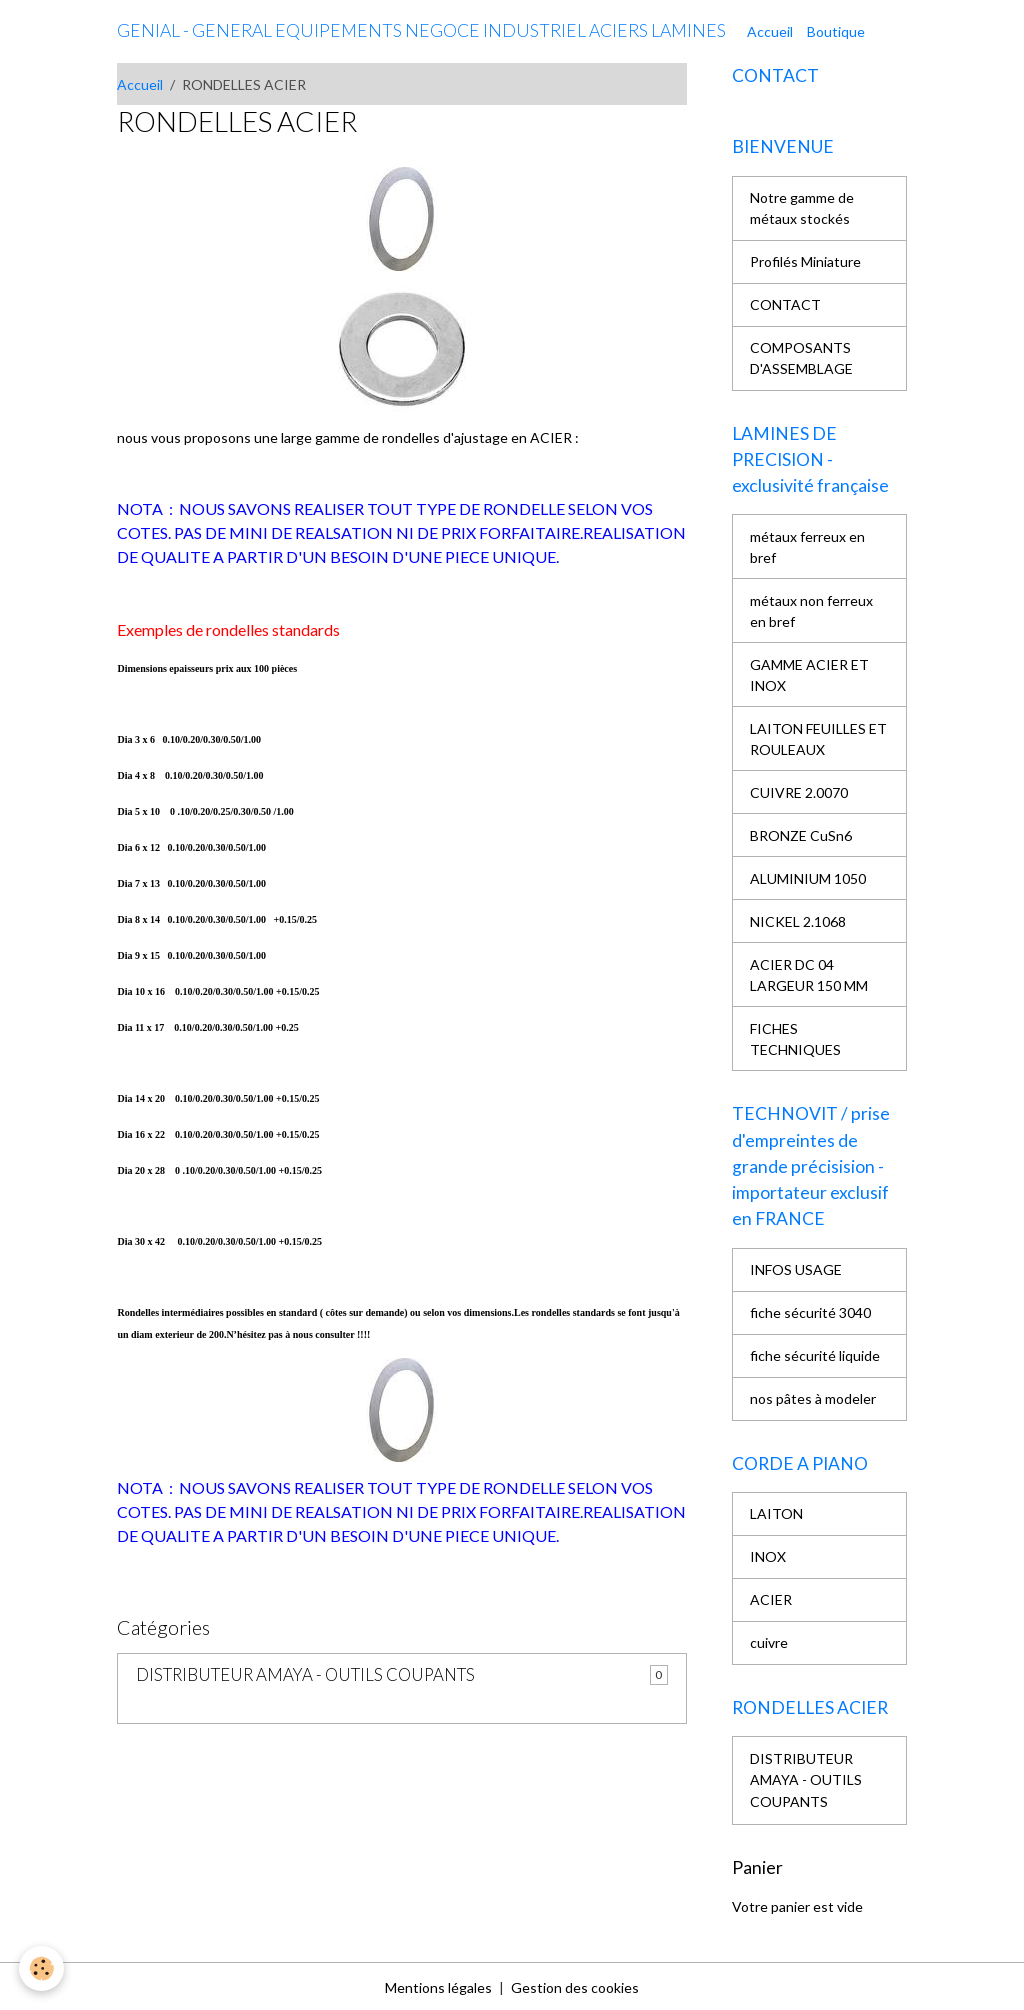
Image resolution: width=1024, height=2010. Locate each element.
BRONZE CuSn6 (801, 835)
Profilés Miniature (805, 261)
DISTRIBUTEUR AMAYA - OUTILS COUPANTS (305, 1675)
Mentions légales (438, 1984)
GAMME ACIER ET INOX (809, 675)
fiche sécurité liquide (815, 1355)
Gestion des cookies (575, 1984)
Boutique (836, 31)
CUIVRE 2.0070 (799, 792)
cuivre (769, 1642)
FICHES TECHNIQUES (795, 1039)
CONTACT (785, 304)
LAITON (776, 1513)
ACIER (771, 1599)
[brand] (421, 31)
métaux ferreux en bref (807, 547)
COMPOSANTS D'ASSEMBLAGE (801, 358)
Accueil (770, 31)
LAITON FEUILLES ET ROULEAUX (818, 739)
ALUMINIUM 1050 (808, 878)
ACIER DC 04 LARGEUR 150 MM (809, 975)
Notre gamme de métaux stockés (802, 208)
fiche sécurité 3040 (810, 1312)
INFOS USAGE (796, 1269)
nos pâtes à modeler (813, 1398)
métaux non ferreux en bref (811, 611)
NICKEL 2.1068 (798, 921)
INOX (768, 1556)
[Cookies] (42, 1968)
